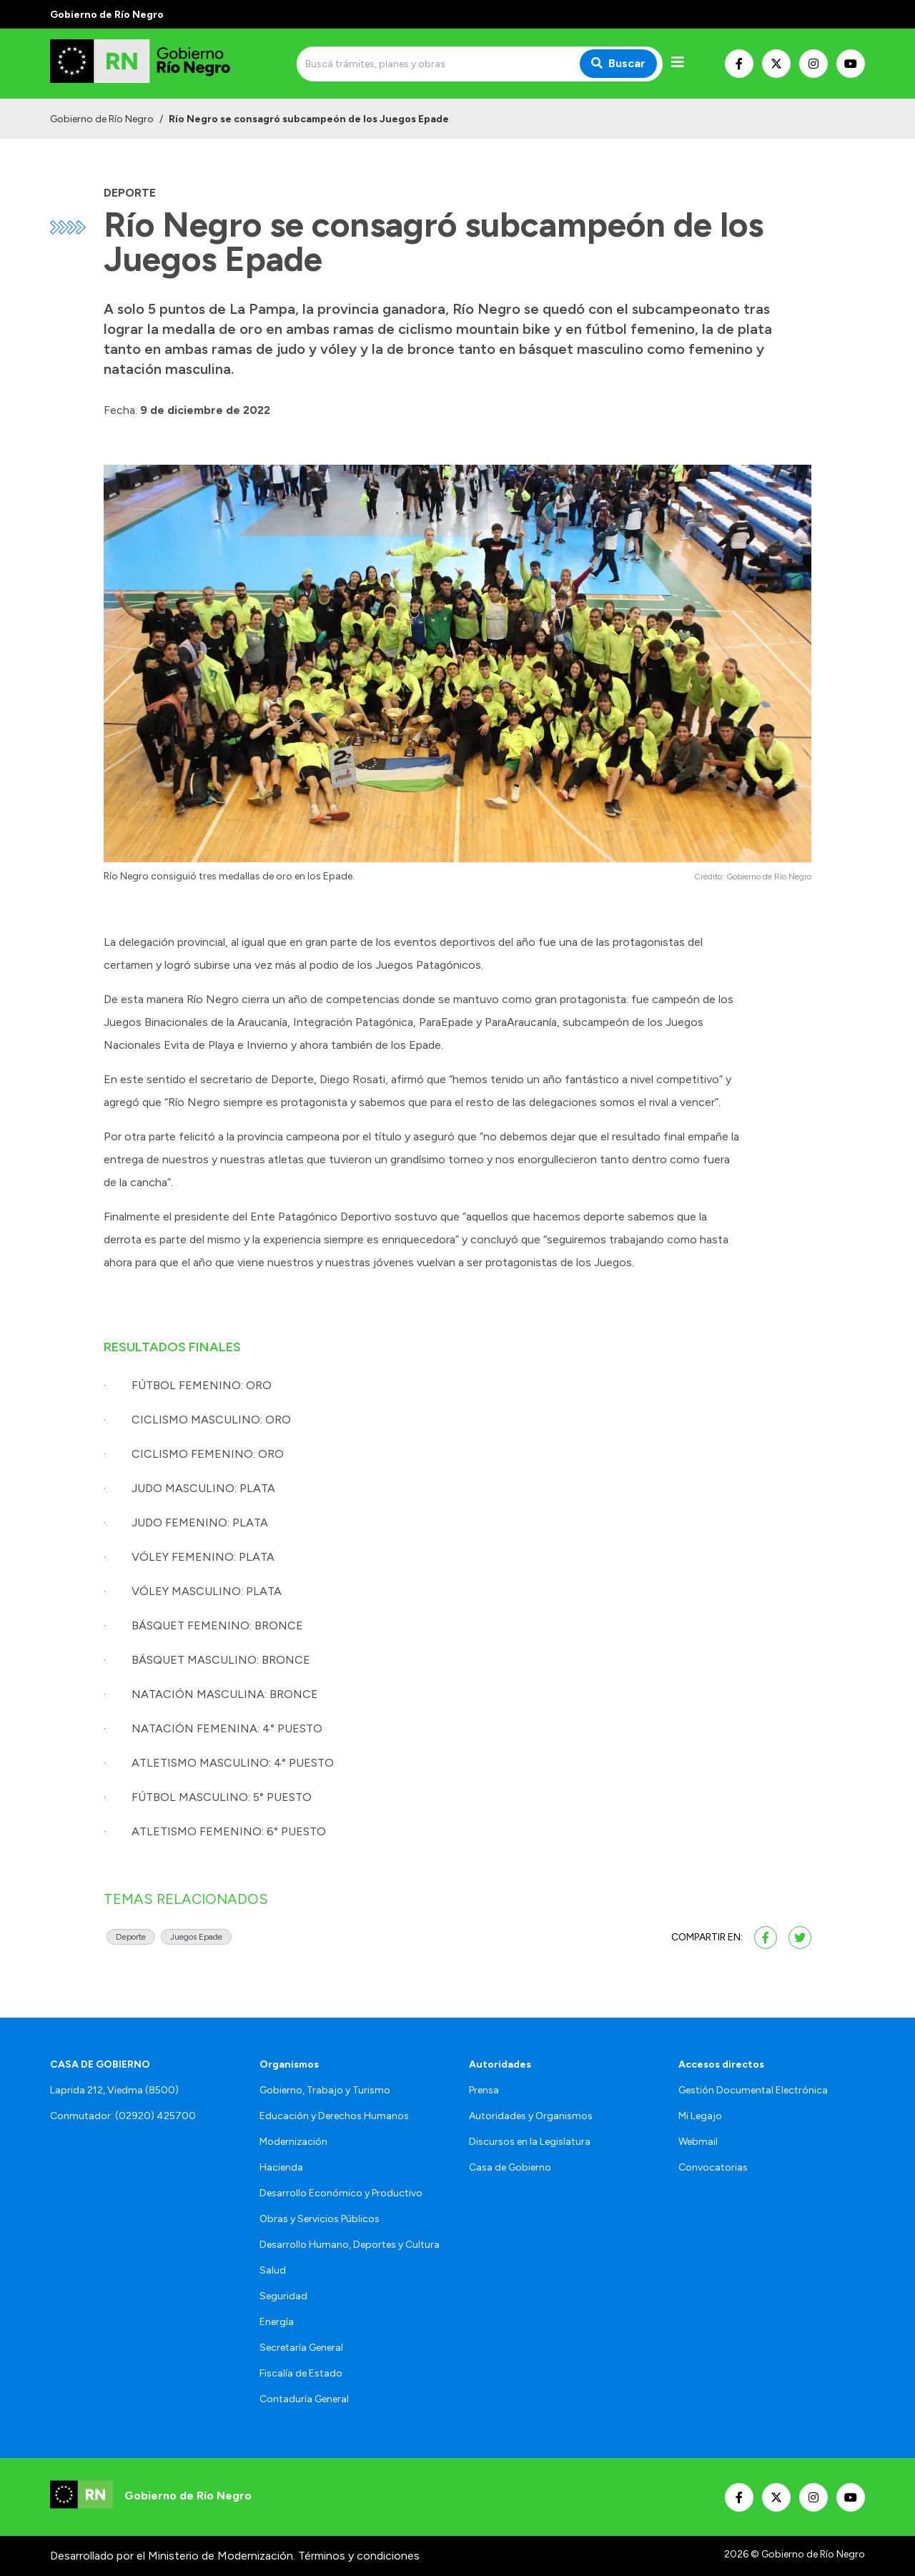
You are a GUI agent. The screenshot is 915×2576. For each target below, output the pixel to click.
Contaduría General (304, 2399)
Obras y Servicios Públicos (319, 2219)
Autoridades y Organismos (531, 2116)
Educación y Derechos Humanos (334, 2116)
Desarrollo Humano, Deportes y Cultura (349, 2245)
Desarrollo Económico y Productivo (340, 2193)
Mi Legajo (700, 2116)
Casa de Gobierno (510, 2167)
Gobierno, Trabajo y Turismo (324, 2090)
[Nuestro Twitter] (776, 63)
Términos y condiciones (359, 2555)
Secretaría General (301, 2347)
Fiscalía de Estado (300, 2373)
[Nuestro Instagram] (813, 63)
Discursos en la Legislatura (529, 2142)
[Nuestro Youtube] (850, 63)
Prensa (484, 2090)
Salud (272, 2270)
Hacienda (281, 2167)
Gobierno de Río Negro (102, 119)
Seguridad (283, 2296)
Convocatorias (713, 2167)
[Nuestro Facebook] (739, 63)
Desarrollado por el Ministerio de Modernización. (172, 2555)
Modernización (293, 2142)
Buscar (618, 63)
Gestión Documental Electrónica (753, 2090)
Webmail (698, 2142)
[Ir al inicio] (153, 63)
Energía (276, 2322)
